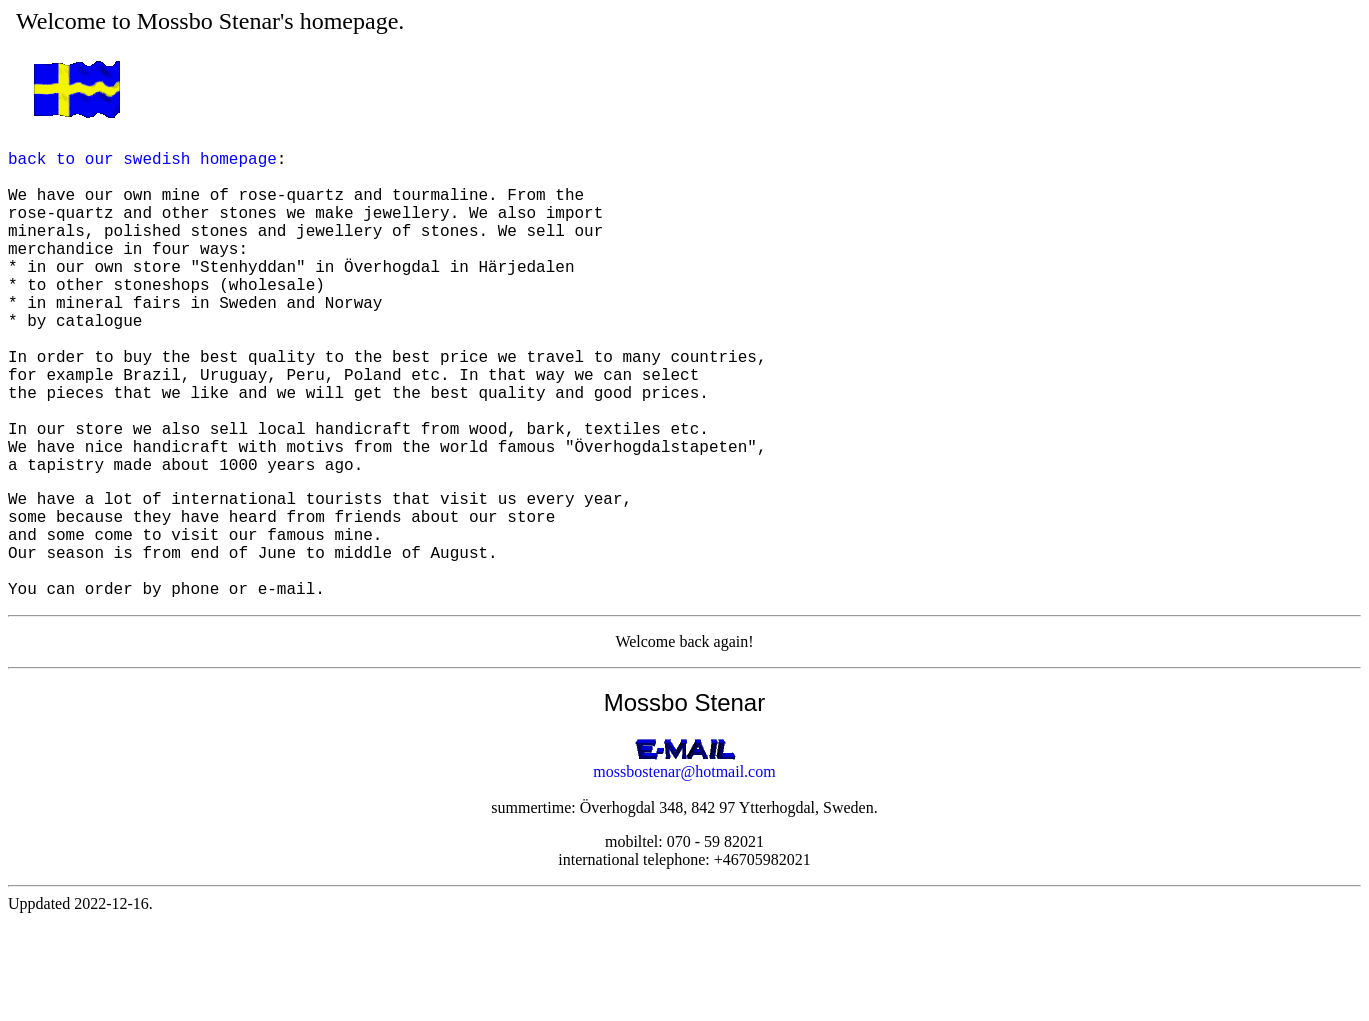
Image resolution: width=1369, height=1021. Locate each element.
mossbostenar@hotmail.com (684, 871)
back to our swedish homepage (142, 166)
